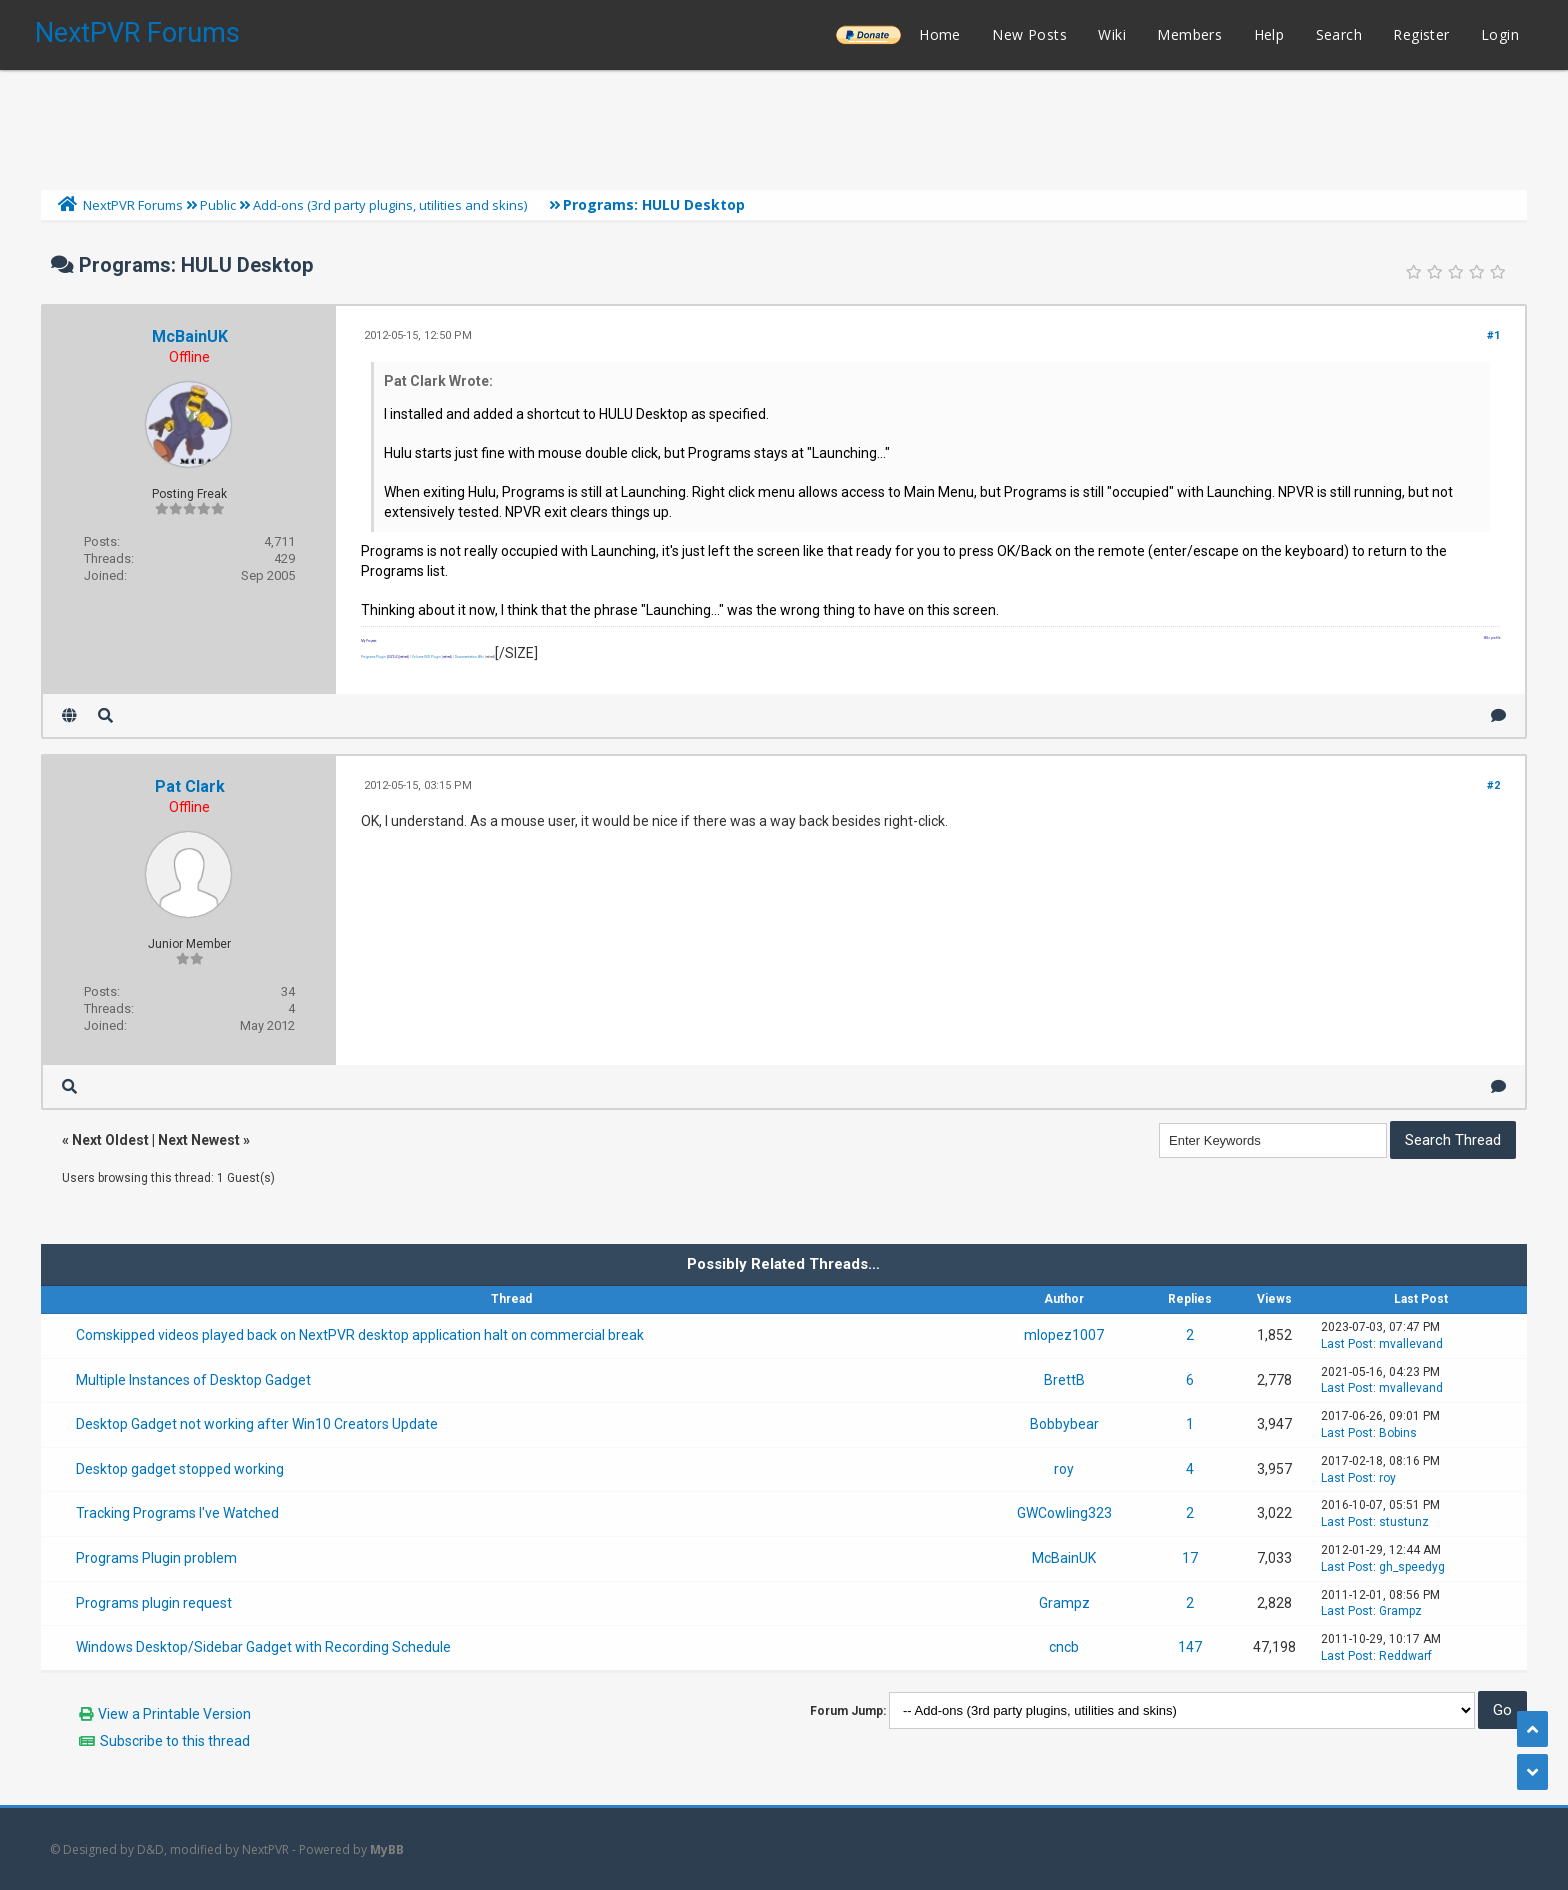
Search (1339, 34)
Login (1500, 34)
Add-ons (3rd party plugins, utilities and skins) (390, 205)
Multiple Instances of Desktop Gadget (193, 1380)
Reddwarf (1405, 1656)
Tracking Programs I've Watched (177, 1513)
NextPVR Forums (137, 33)
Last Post (1347, 1344)
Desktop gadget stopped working (180, 1469)
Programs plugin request (154, 1603)
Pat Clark (190, 786)
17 (1190, 1558)
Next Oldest (110, 1140)
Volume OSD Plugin (426, 657)
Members (1189, 34)
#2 (1493, 785)
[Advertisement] (784, 125)
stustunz (1404, 1522)
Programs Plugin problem (156, 1558)
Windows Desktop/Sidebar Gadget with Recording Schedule (263, 1647)
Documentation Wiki (469, 657)
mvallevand (1411, 1344)
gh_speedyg (1412, 1567)
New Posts (1029, 34)
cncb (1064, 1647)
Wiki (1112, 34)
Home (940, 34)
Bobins (1398, 1433)
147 (1190, 1647)
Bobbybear (1064, 1424)
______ (868, 34)
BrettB (1064, 1380)
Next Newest (199, 1140)
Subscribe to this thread (175, 1741)
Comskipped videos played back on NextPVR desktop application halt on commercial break (360, 1335)
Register (1421, 34)
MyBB (387, 1849)
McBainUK (190, 336)
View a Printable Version (174, 1714)
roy (1064, 1469)
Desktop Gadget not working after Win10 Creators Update (257, 1424)
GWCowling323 (1064, 1513)
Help (1269, 34)
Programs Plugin (373, 657)
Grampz (1064, 1603)
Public (218, 205)
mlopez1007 (1064, 1335)
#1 (1493, 335)
